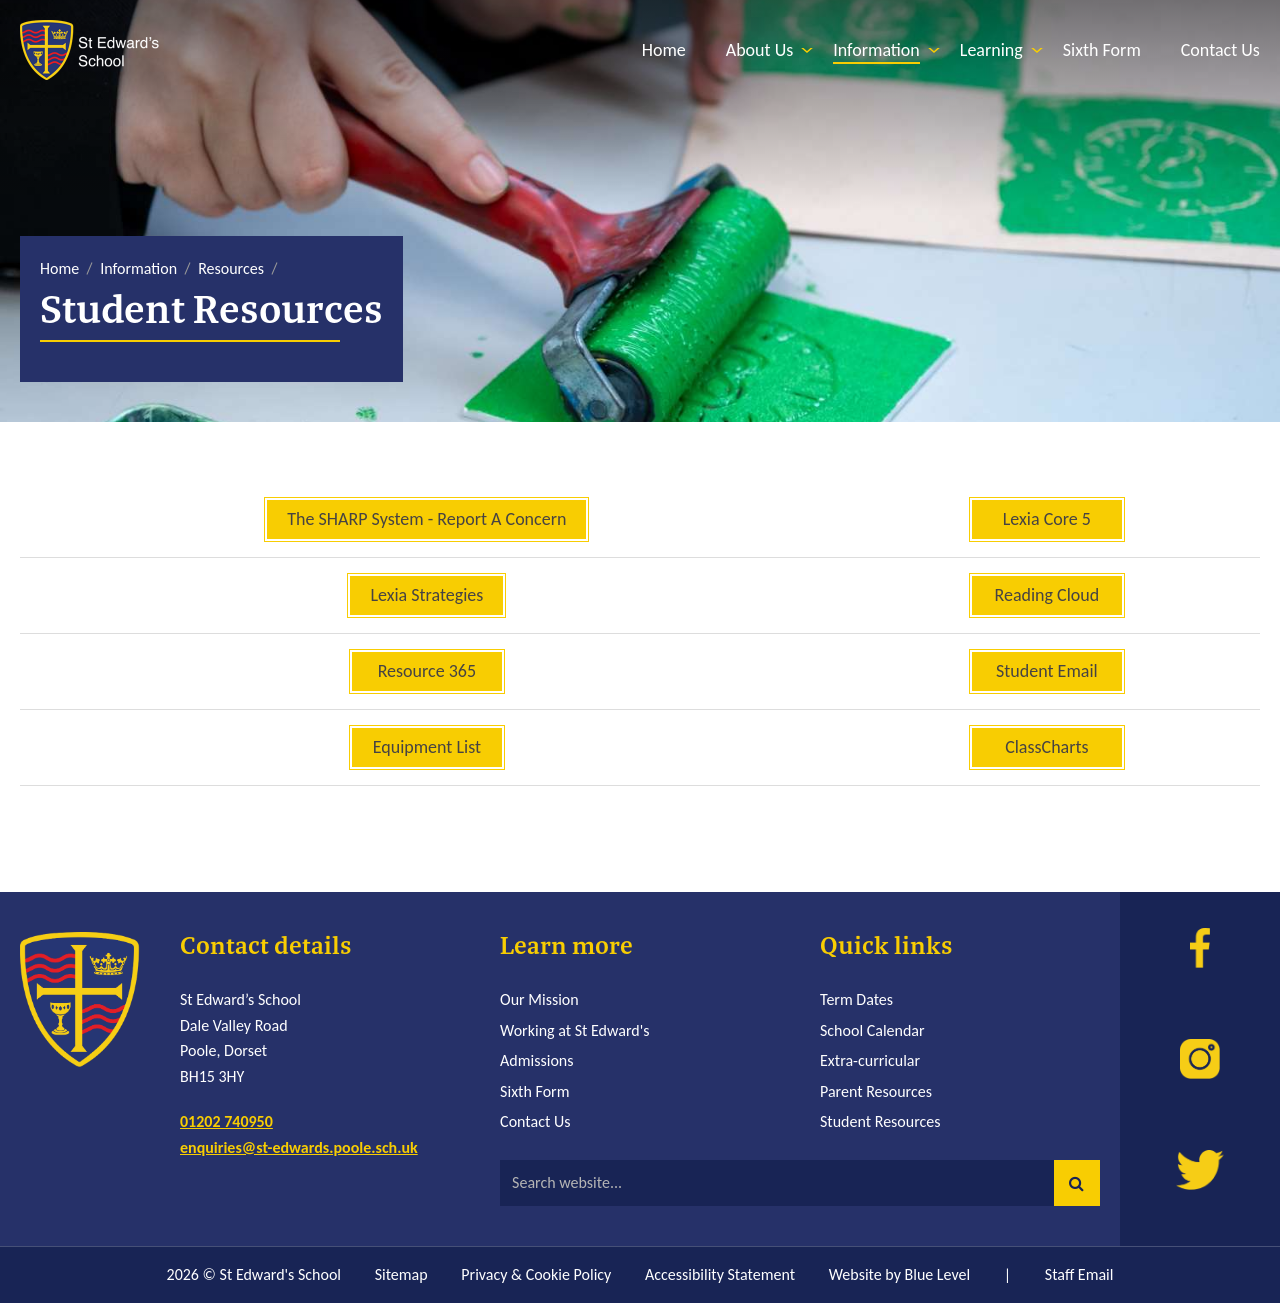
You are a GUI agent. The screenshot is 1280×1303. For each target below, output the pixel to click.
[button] (1077, 1183)
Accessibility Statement (720, 1274)
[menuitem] (664, 50)
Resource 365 (427, 671)
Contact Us (535, 1121)
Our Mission (539, 999)
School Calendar (872, 1030)
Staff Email (1079, 1274)
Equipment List (427, 747)
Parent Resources (876, 1091)
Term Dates (856, 999)
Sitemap (401, 1274)
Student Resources (880, 1121)
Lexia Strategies (426, 595)
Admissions (536, 1060)
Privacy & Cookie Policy (536, 1274)
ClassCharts (1046, 747)
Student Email (1047, 671)
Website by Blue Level (900, 1274)
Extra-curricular (870, 1060)
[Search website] (800, 1183)
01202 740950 (226, 1121)
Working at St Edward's (574, 1030)
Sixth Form (534, 1091)
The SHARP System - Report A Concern (426, 519)
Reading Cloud (1046, 595)
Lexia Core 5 (1047, 519)
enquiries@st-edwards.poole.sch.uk (299, 1147)
